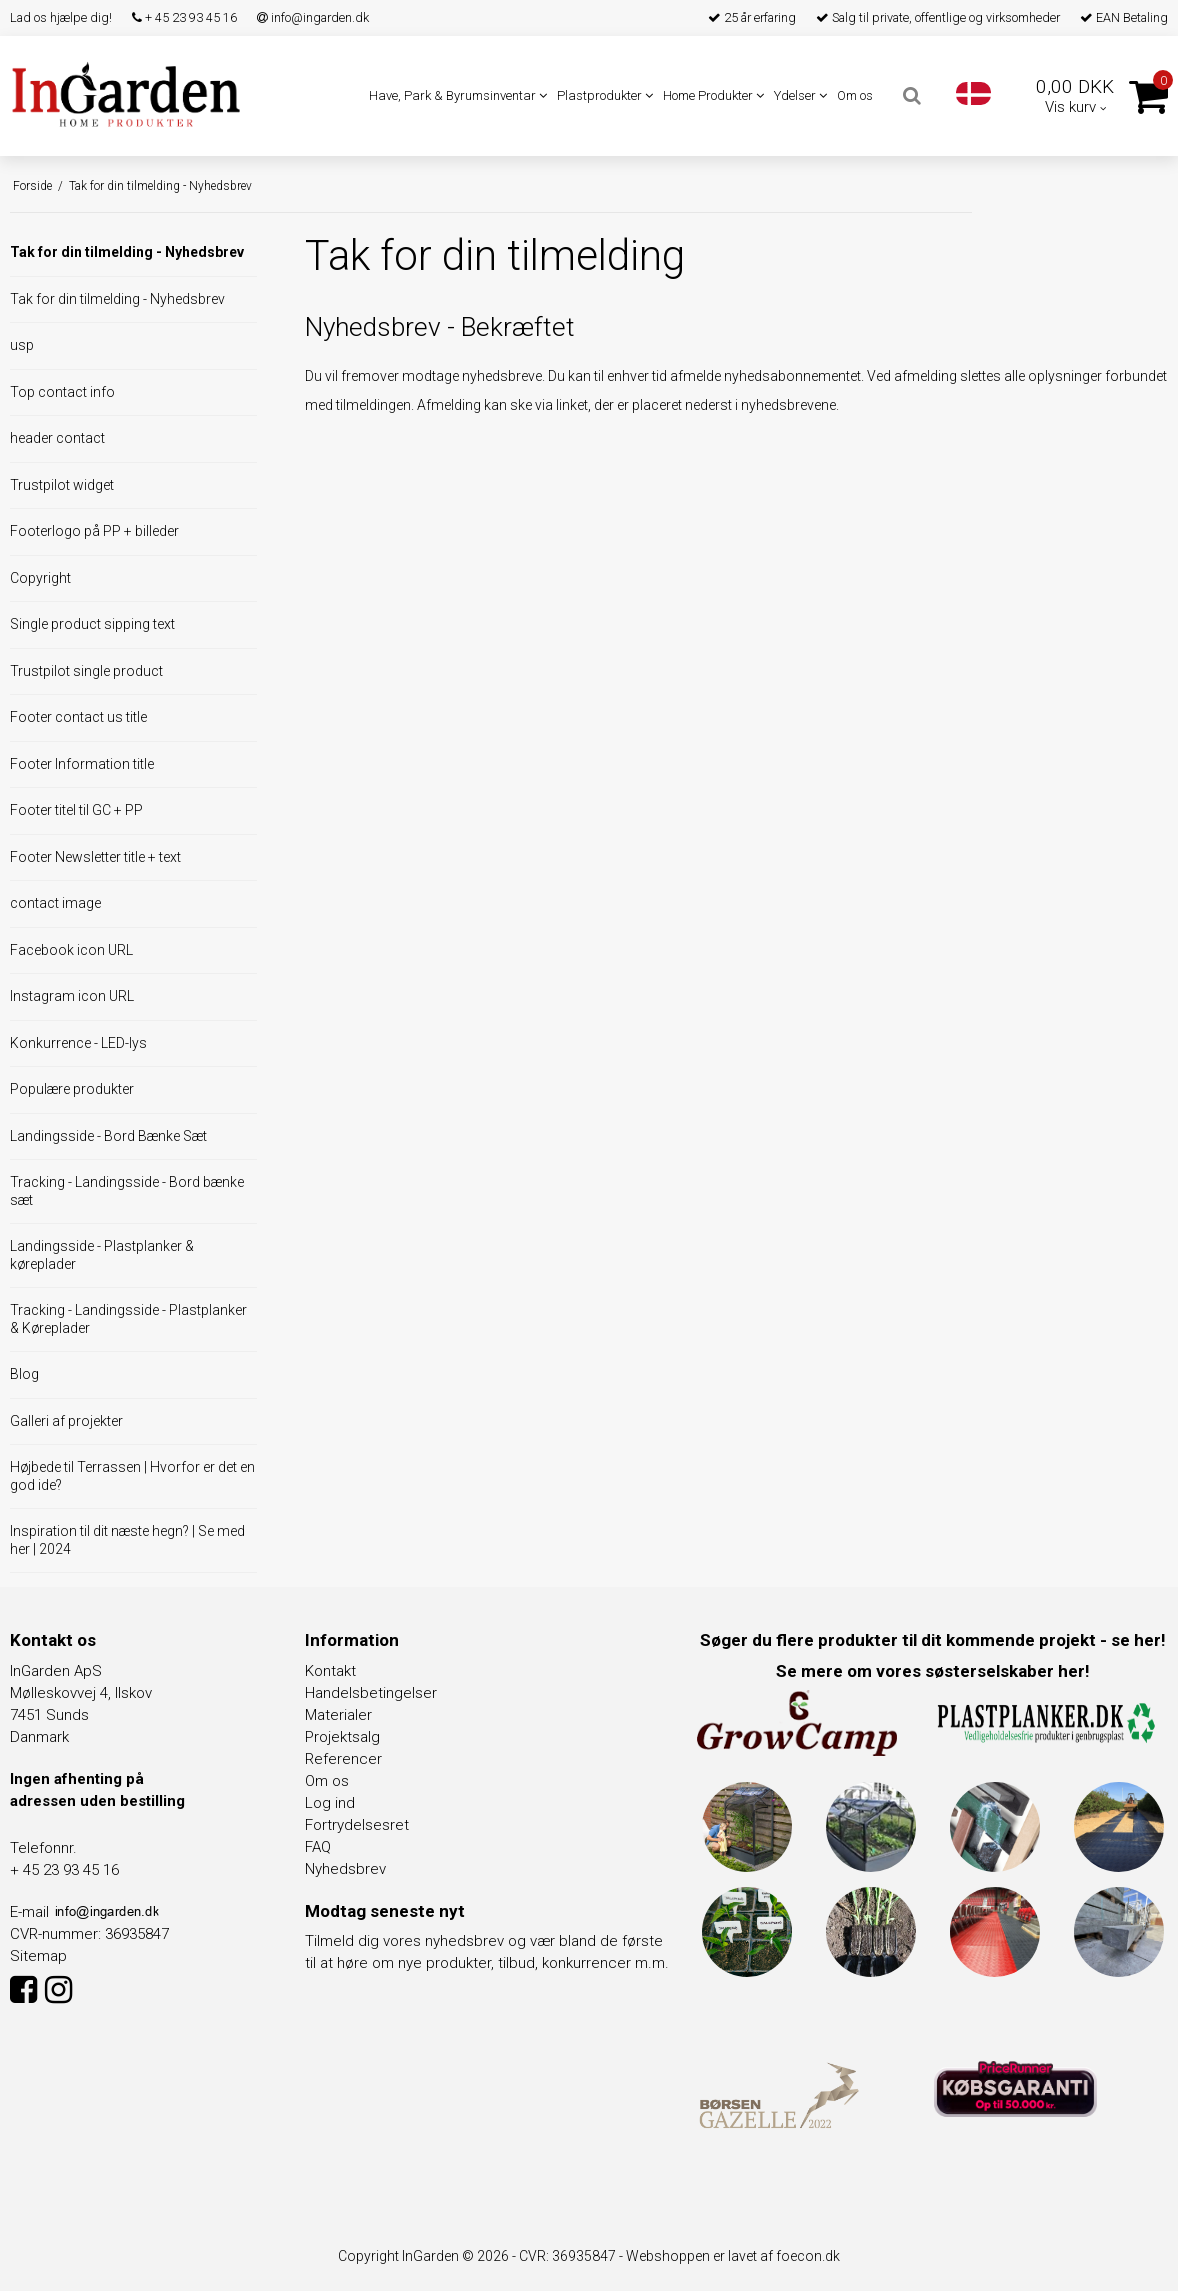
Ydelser (800, 95)
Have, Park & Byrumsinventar (458, 95)
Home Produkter (713, 95)
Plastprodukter (605, 95)
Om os (855, 95)
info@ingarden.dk (313, 17)
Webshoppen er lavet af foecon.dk (733, 2256)
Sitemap (38, 1956)
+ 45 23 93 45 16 (184, 17)
